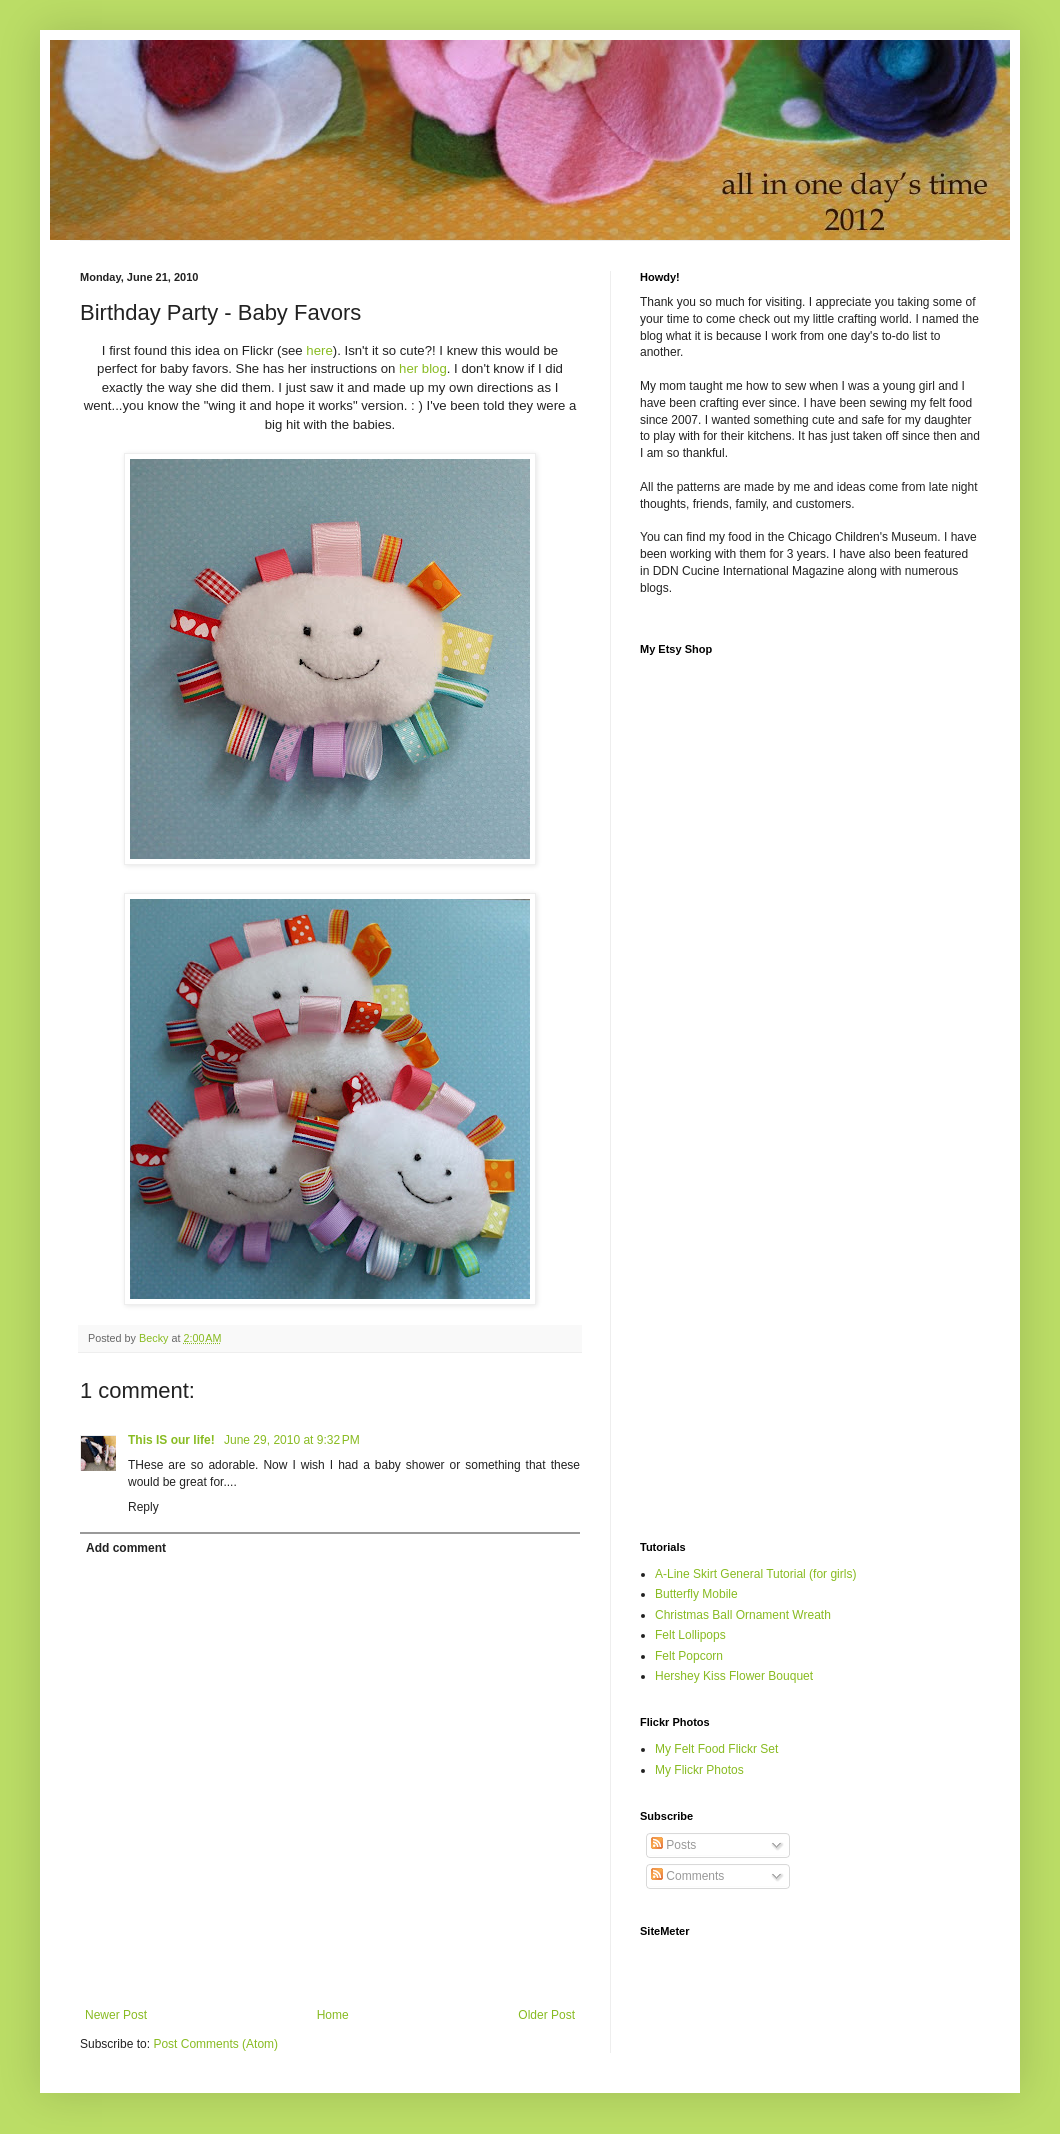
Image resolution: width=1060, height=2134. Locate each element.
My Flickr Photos (699, 1770)
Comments (687, 1876)
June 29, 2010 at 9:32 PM (292, 1440)
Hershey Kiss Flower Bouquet (734, 1676)
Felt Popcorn (689, 1656)
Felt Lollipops (690, 1635)
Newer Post (116, 2015)
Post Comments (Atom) (215, 2044)
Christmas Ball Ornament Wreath (743, 1615)
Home (333, 2015)
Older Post (546, 2015)
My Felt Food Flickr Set (716, 1749)
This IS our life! (173, 1440)
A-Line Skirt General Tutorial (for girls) (755, 1574)
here (319, 350)
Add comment (126, 1548)
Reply (143, 1507)
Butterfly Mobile (696, 1594)
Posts (673, 1845)
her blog (423, 368)
